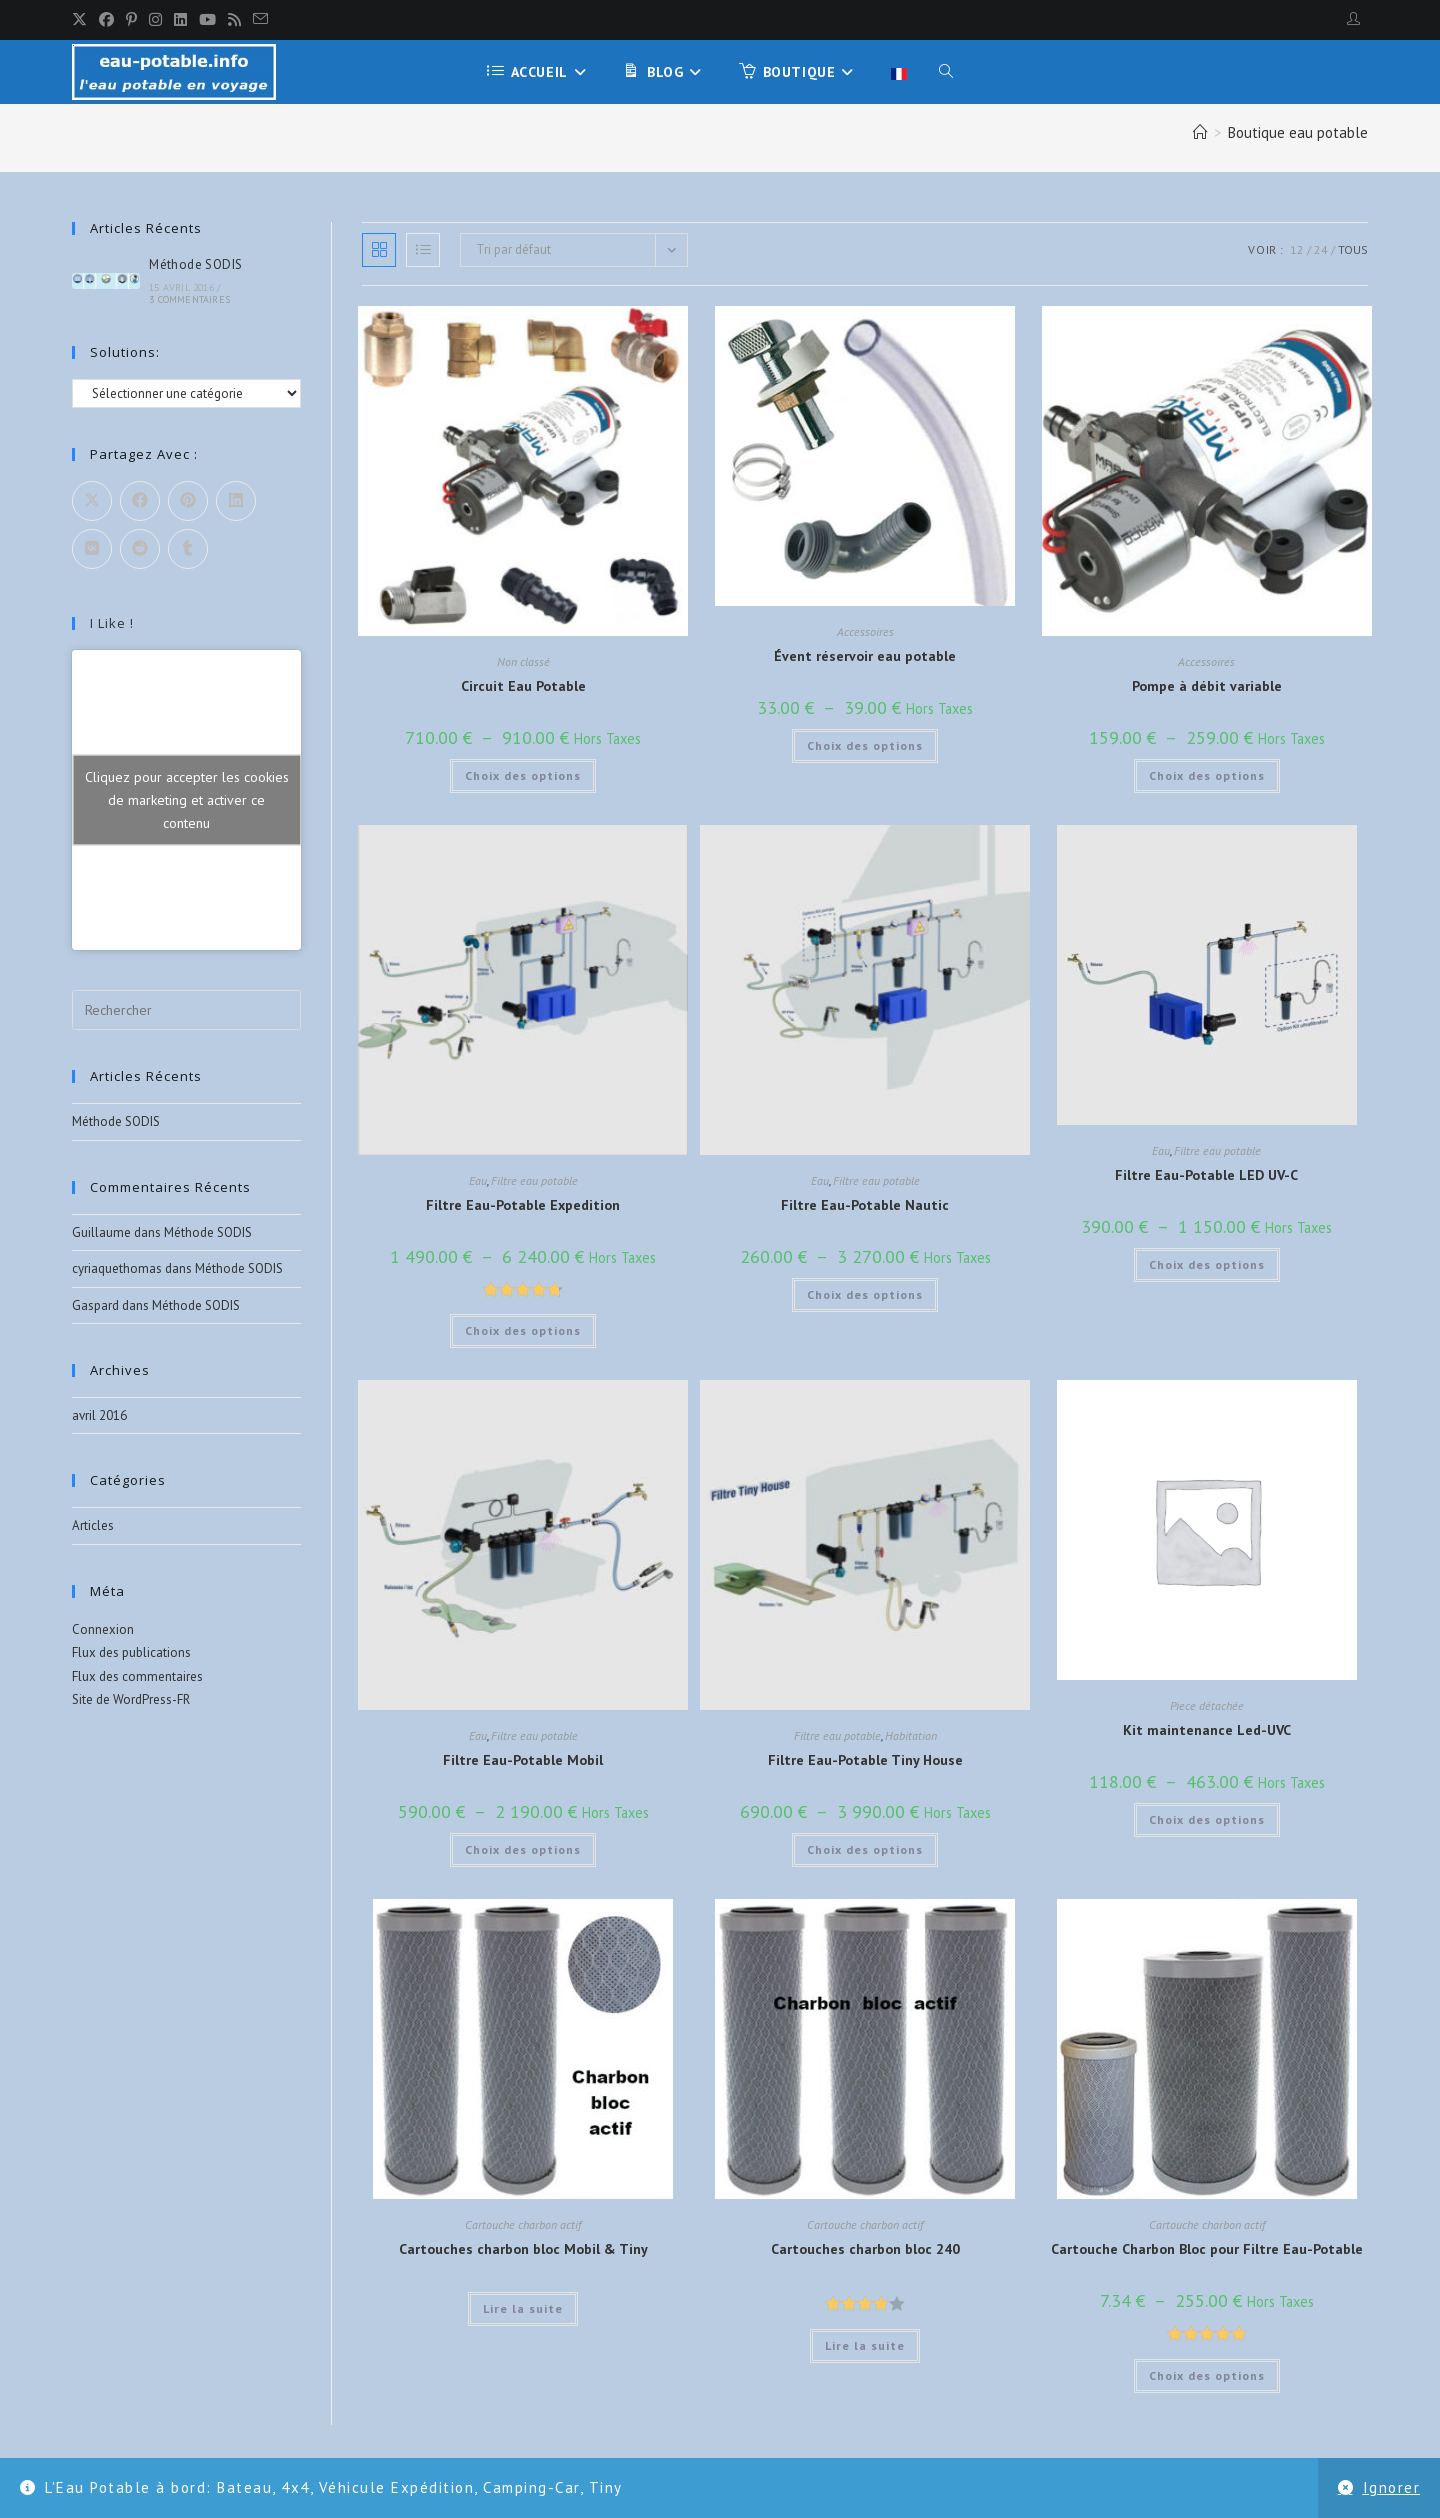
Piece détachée (1207, 1705)
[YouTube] (207, 20)
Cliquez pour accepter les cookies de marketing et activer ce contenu (187, 800)
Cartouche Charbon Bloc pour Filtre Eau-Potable (1207, 2249)
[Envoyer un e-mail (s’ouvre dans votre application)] (260, 20)
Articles (93, 1525)
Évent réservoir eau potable (865, 656)
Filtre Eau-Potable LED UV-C (1206, 1175)
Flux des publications (131, 1652)
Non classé (523, 661)
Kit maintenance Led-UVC (1207, 1730)
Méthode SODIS (195, 264)
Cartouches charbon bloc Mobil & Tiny (523, 2249)
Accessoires (865, 631)
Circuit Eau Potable (523, 686)
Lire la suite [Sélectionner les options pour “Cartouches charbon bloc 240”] (865, 2345)
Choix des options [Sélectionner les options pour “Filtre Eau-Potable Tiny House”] (865, 1849)
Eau (478, 1180)
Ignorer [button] (1392, 2487)
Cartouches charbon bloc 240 (865, 2249)
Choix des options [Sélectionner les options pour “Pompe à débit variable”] (1207, 775)
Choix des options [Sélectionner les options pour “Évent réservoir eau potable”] (865, 745)
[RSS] (234, 20)
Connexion (103, 1629)
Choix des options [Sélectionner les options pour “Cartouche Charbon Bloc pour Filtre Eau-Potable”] (1207, 2375)
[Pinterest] (131, 20)
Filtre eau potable (534, 1180)
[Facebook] (106, 20)
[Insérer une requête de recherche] (186, 1010)
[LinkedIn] (180, 20)
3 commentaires (189, 299)
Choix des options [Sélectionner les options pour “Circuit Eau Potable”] (523, 775)
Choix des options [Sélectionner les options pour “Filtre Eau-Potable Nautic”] (865, 1294)
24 (1321, 249)
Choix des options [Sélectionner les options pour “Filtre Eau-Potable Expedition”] (523, 1330)
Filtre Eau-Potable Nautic (865, 1205)
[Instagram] (155, 20)
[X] (82, 20)
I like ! (112, 623)
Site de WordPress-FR (131, 1699)
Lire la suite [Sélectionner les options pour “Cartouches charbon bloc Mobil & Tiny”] (523, 2308)
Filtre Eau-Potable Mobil (523, 1760)
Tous (1353, 249)
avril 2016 (99, 1415)
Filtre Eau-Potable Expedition (523, 1205)
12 (1297, 249)
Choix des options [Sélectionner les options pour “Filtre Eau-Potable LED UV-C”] (1207, 1264)
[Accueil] (1200, 132)
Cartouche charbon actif (523, 2224)
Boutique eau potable (1298, 132)
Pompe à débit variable (1207, 686)
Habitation (911, 1735)
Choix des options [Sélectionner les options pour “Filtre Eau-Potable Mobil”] (523, 1849)
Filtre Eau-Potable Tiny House (865, 1760)
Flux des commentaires (137, 1676)
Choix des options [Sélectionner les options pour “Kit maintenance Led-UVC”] (1207, 1819)
